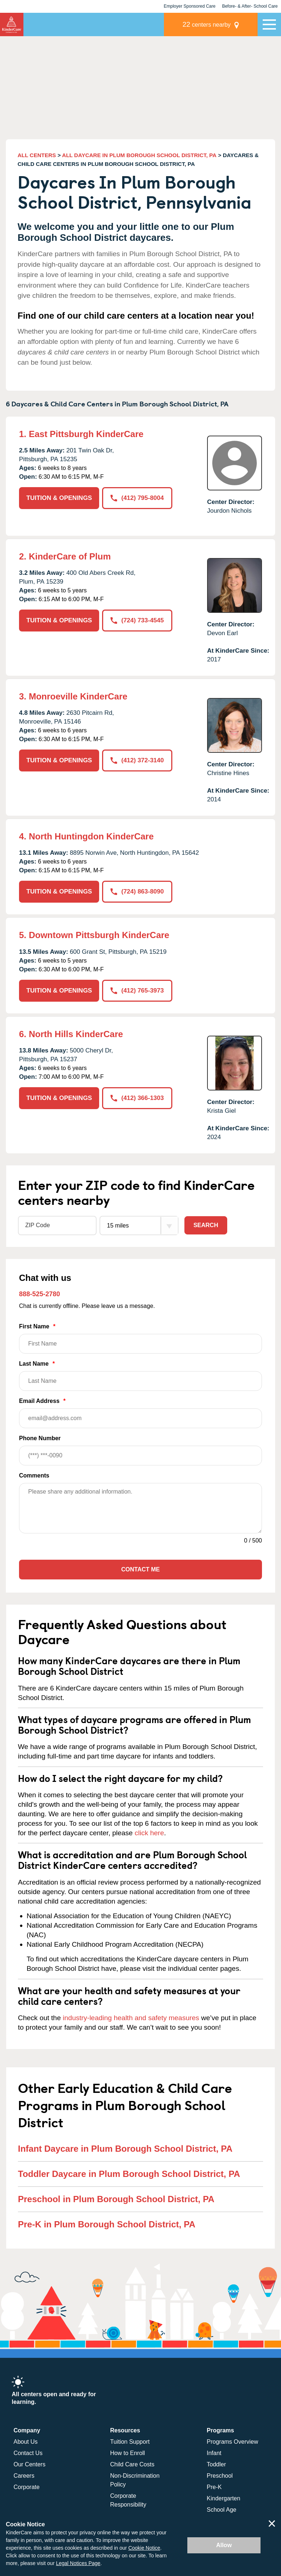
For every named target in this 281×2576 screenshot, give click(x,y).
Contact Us (28, 2453)
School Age (221, 2510)
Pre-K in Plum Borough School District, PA (106, 2224)
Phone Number (140, 1450)
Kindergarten (223, 2498)
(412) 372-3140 (137, 760)
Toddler (216, 2464)
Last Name (140, 1376)
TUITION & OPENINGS (59, 497)
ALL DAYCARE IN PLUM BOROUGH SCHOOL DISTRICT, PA (139, 155)
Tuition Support (130, 2442)
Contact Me (140, 1569)
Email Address (140, 1413)
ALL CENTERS (37, 155)
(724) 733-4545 (137, 620)
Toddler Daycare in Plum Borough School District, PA (129, 2174)
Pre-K (214, 2487)
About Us (26, 2442)
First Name (140, 1338)
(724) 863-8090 (137, 891)
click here (149, 1833)
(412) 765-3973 (137, 990)
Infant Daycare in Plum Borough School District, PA (125, 2149)
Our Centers (29, 2464)
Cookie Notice (144, 2548)
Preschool (220, 2476)
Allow (224, 2545)
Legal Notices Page (78, 2563)
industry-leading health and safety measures (131, 2018)
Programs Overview (232, 2442)
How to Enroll (127, 2453)
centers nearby (207, 24)
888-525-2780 (39, 1294)
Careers (24, 2476)
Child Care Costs (132, 2464)
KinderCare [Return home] (11, 24)
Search (206, 1225)
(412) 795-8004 (137, 497)
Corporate (27, 2487)
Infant (214, 2453)
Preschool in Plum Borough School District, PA (116, 2199)
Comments (34, 1475)
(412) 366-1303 (137, 1097)
